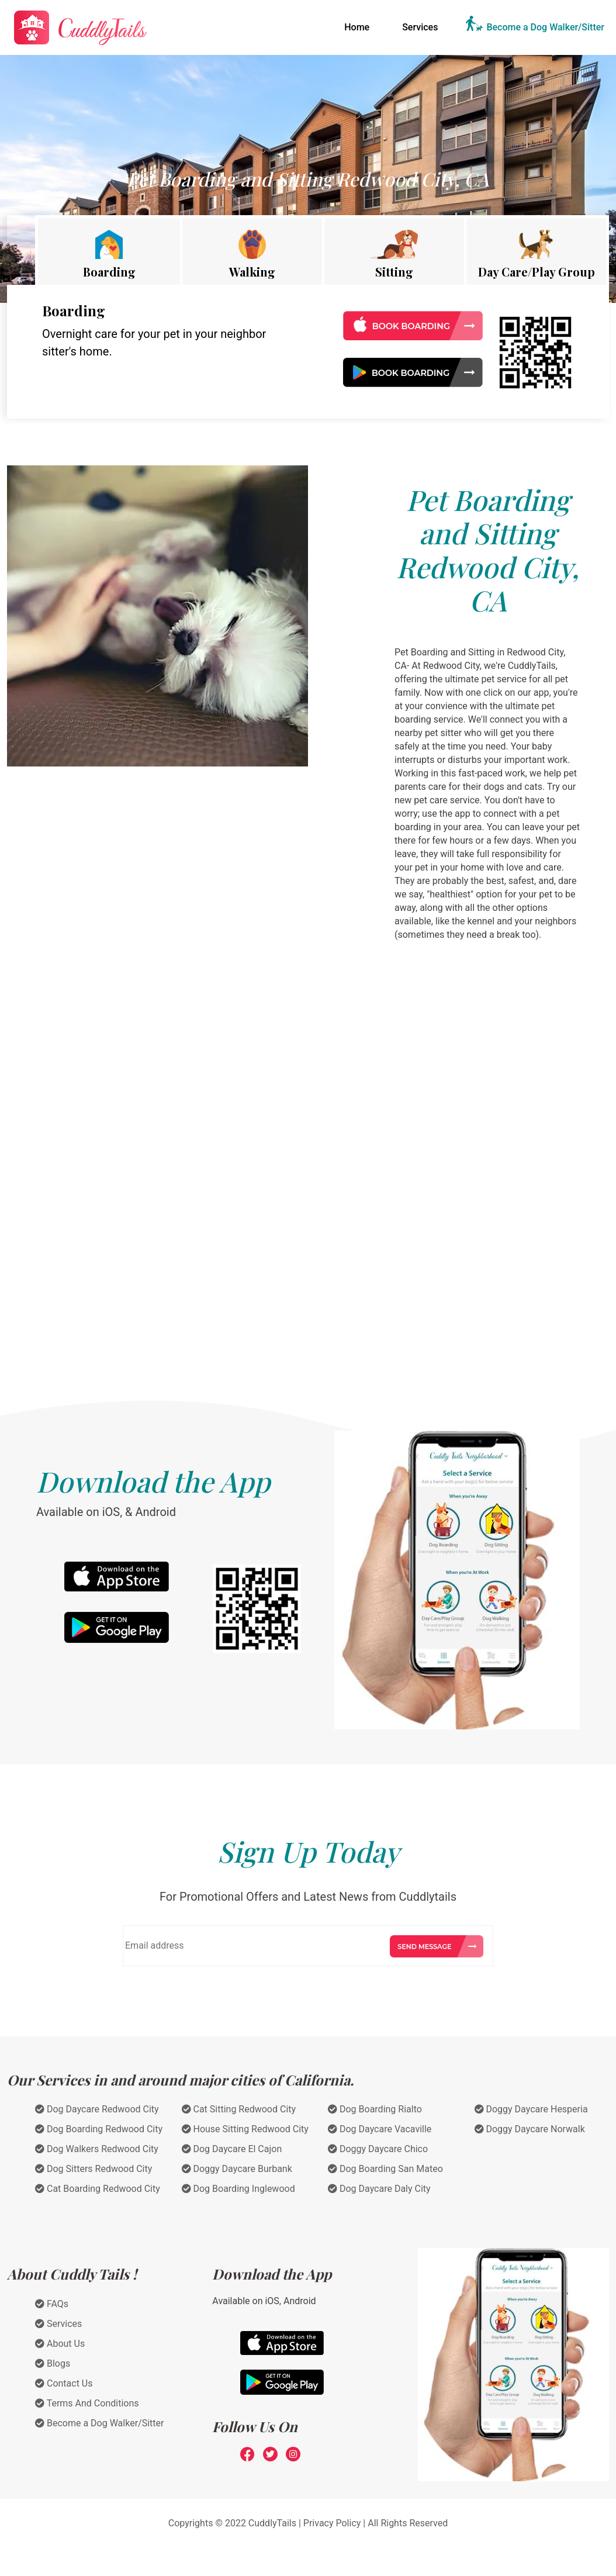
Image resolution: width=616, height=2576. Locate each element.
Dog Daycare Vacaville (379, 2129)
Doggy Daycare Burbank (237, 2168)
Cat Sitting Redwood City (239, 2109)
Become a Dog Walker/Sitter (545, 27)
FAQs (51, 2303)
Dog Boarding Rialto (375, 2109)
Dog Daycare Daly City (379, 2188)
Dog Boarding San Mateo (385, 2168)
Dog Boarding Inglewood (238, 2188)
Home (359, 26)
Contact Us (64, 2383)
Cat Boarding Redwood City (97, 2188)
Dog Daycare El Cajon (232, 2148)
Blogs (52, 2363)
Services (420, 27)
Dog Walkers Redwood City (96, 2148)
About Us (60, 2343)
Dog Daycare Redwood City (97, 2109)
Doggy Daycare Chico (378, 2148)
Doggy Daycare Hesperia (531, 2109)
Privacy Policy (332, 2523)
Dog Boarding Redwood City (98, 2129)
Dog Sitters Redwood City (93, 2168)
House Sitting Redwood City (245, 2129)
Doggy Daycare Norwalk (530, 2129)
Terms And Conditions (87, 2403)
